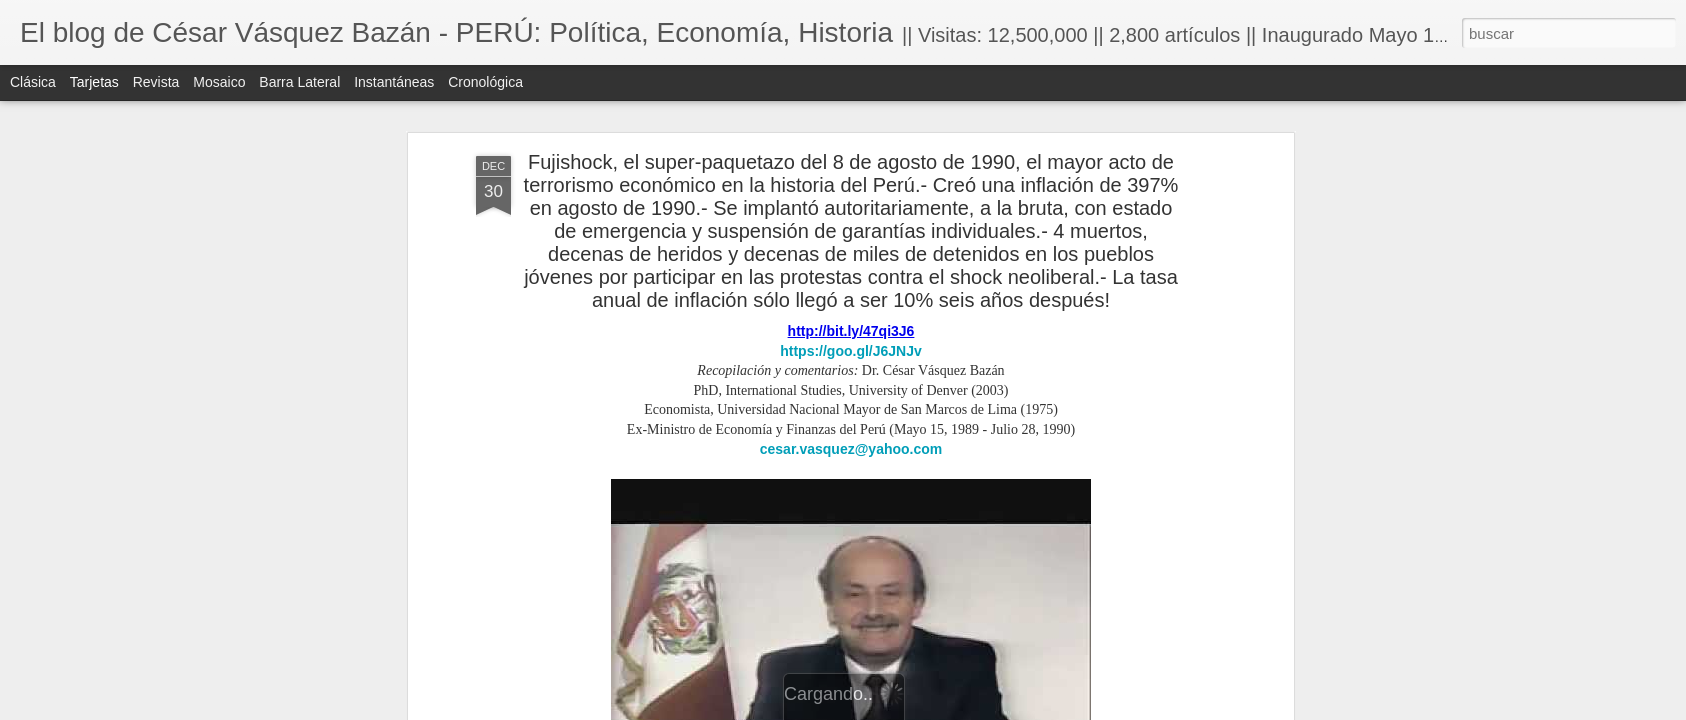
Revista (156, 82)
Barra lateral (299, 82)
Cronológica (485, 82)
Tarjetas (94, 82)
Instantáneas (394, 82)
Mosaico (219, 82)
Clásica (33, 82)
